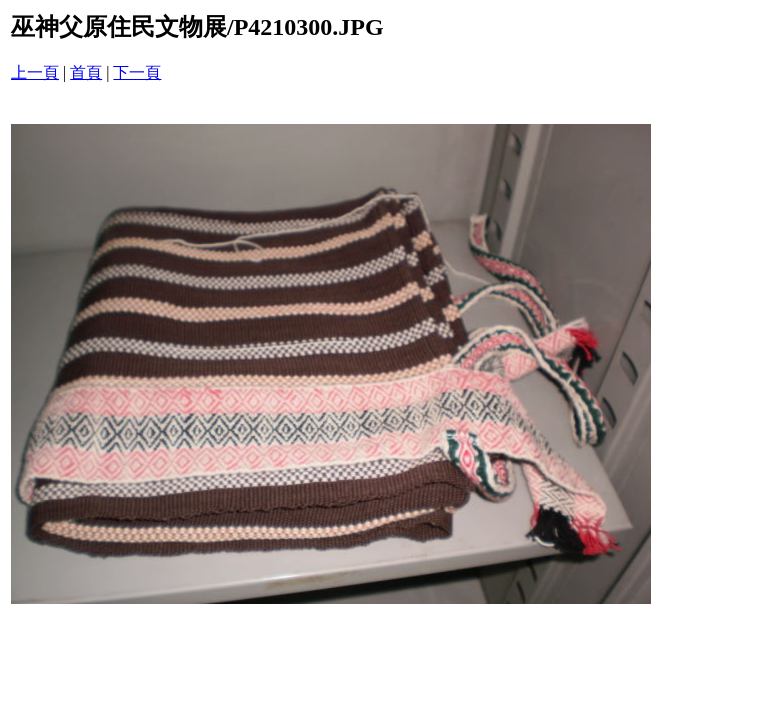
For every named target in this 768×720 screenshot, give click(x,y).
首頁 (86, 72)
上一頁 (35, 72)
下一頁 (137, 72)
